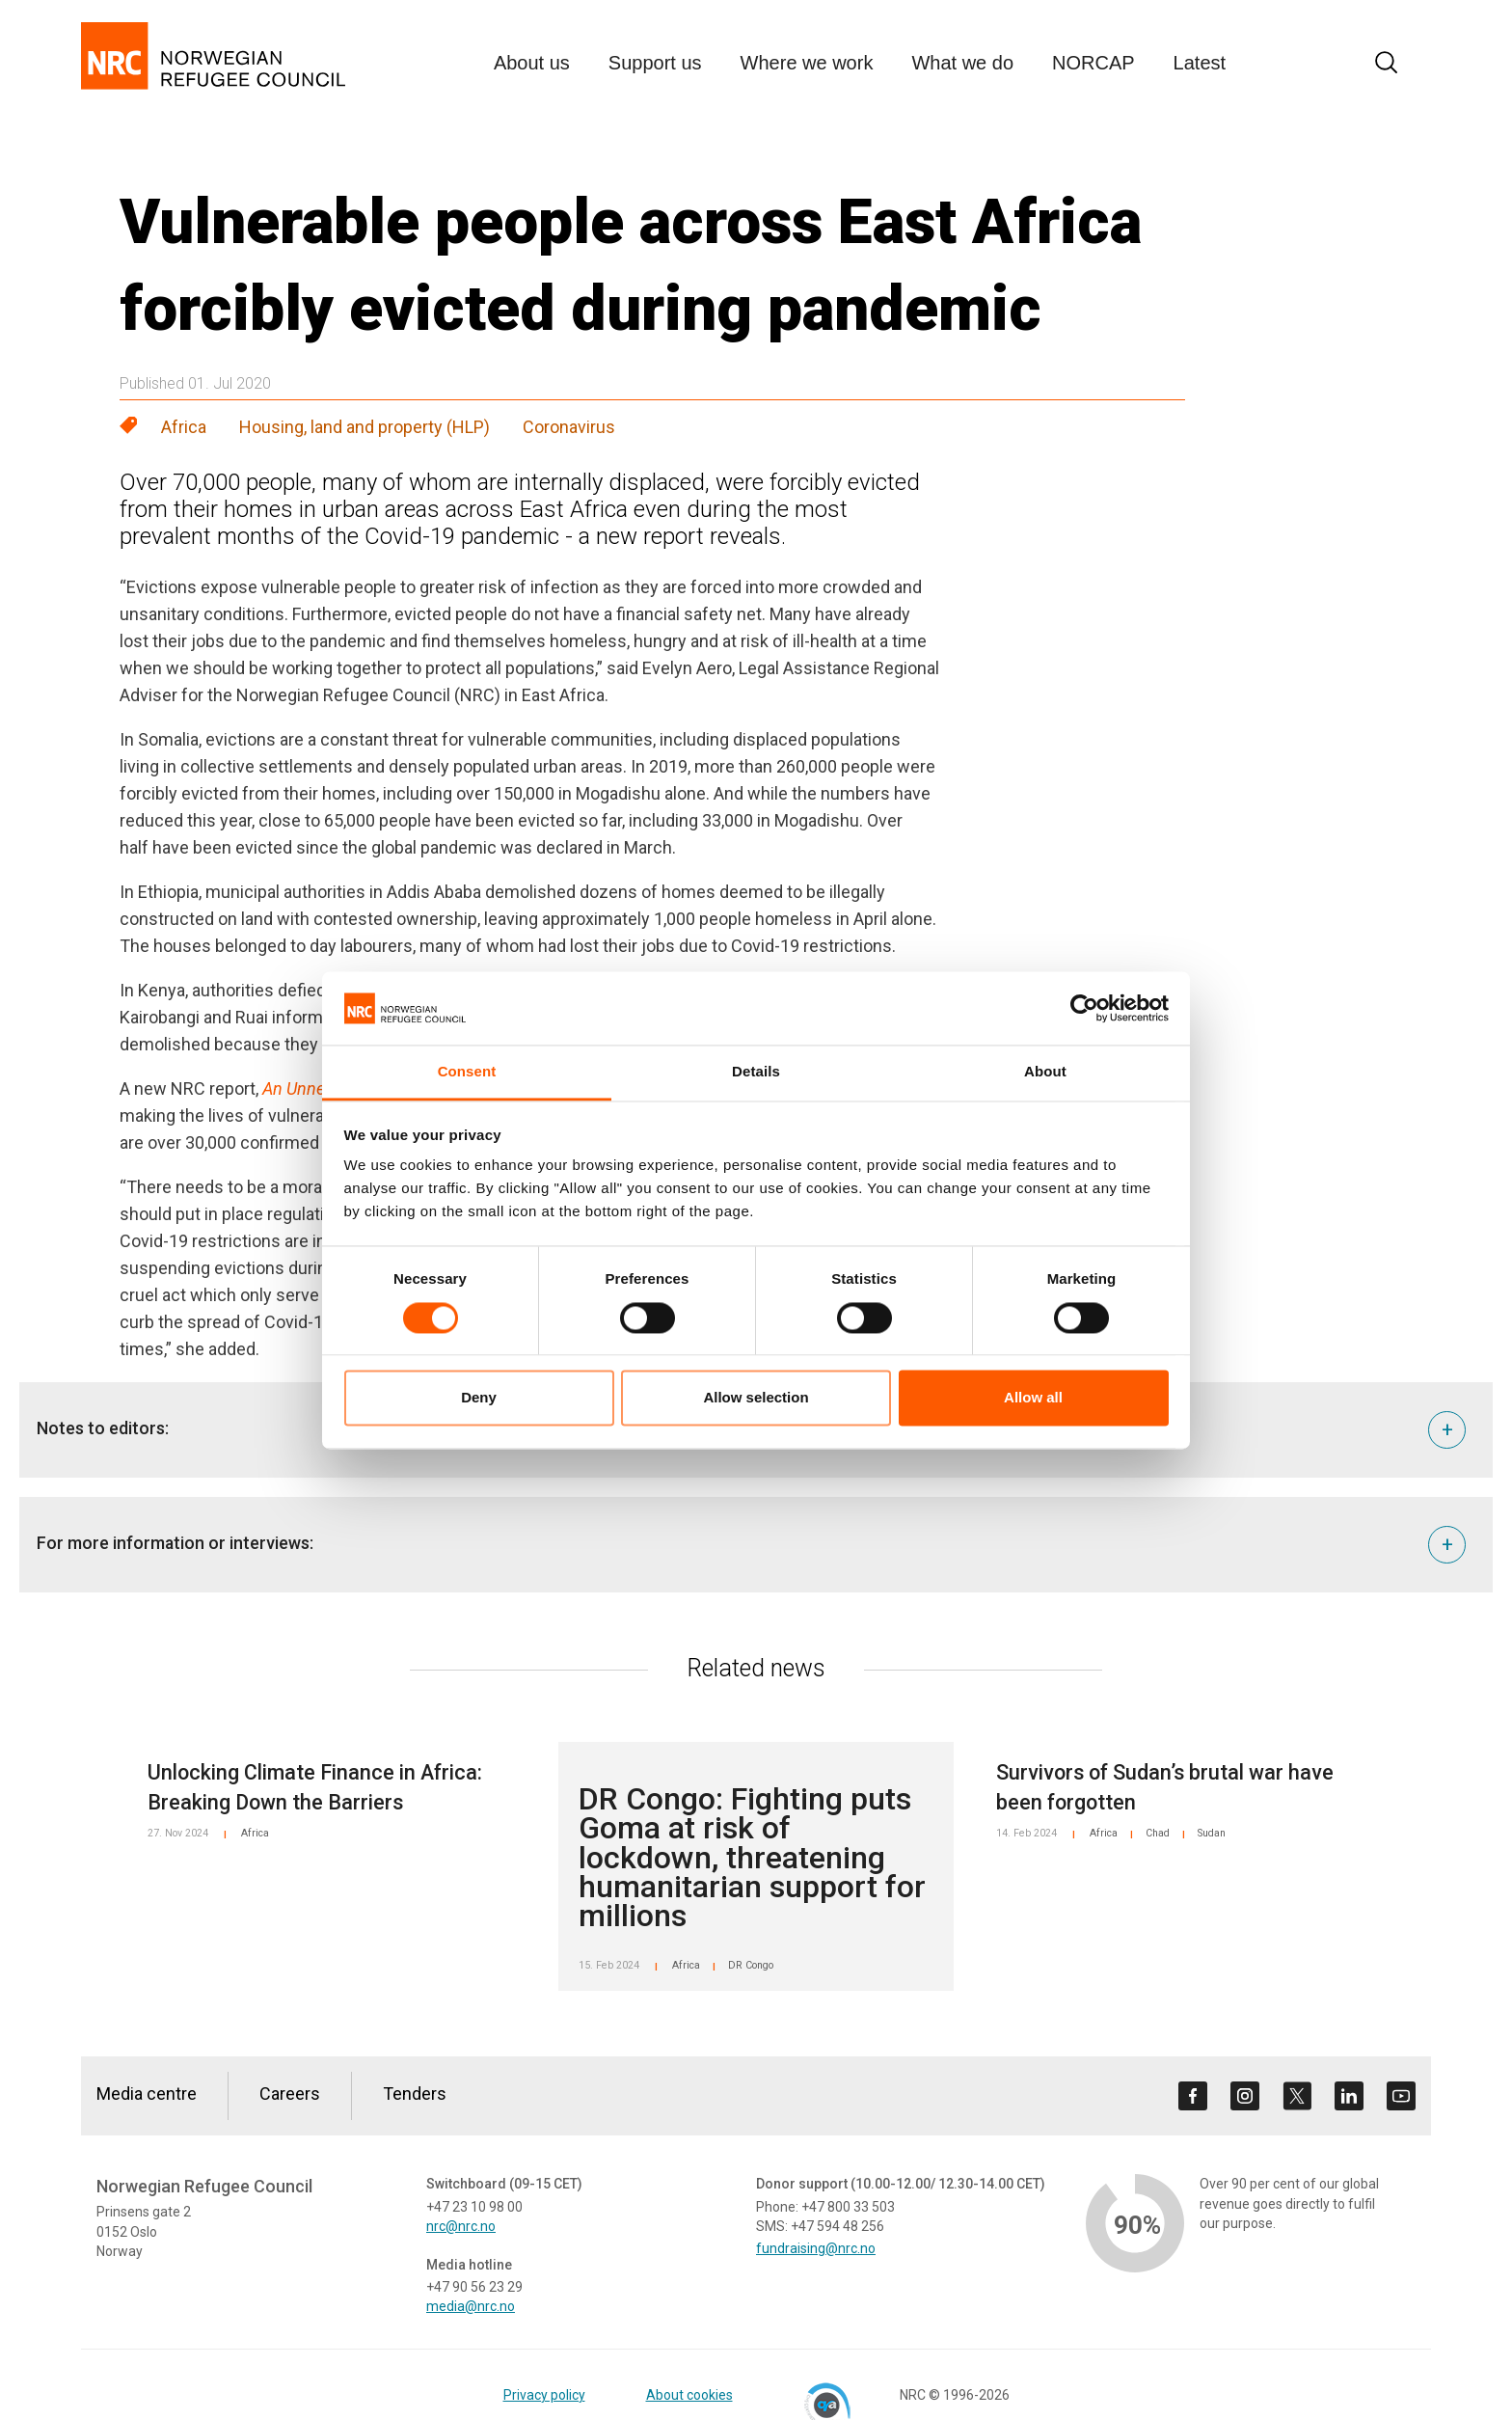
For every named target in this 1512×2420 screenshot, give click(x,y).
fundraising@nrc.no (816, 2248)
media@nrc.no (470, 2306)
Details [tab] (756, 1072)
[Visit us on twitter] (1296, 2095)
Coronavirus (569, 427)
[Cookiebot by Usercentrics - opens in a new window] (1084, 1007)
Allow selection (755, 1398)
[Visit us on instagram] (1244, 2095)
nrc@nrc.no (461, 2226)
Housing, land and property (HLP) (364, 427)
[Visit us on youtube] (1401, 2095)
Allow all (1033, 1398)
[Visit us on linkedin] (1349, 2095)
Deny (479, 1398)
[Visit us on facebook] (1192, 2095)
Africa (183, 427)
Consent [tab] (467, 1072)
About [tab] (1045, 1072)
